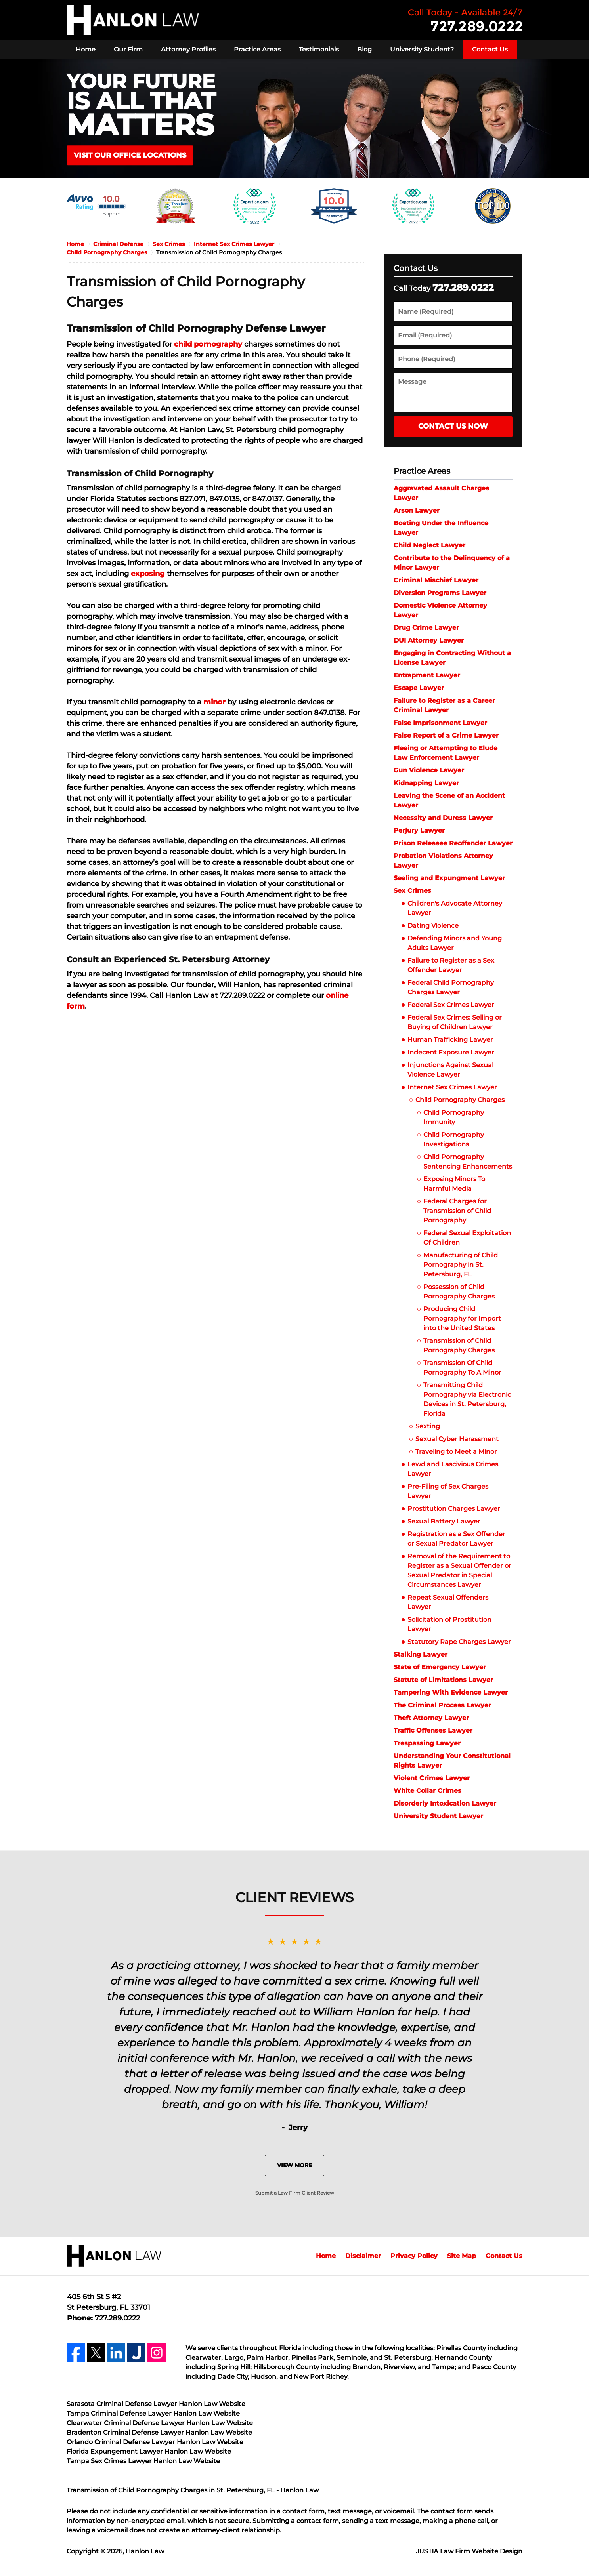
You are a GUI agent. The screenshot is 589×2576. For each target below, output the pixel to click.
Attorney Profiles (188, 49)
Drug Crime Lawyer (426, 627)
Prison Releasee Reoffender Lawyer (453, 843)
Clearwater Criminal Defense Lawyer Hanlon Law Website (160, 2423)
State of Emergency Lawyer (440, 1667)
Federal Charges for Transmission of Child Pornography (457, 1210)
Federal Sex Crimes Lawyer (450, 1005)
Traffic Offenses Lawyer (433, 1730)
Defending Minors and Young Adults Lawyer (454, 942)
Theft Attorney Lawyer (431, 1718)
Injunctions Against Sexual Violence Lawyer (450, 1069)
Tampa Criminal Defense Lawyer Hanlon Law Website (153, 2413)
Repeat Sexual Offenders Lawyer (447, 1602)
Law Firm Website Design (469, 2551)
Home (86, 49)
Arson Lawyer (417, 510)
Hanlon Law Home (133, 20)
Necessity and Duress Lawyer (443, 818)
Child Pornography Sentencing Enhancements (467, 1161)
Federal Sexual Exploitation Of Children (467, 1237)
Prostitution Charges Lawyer (453, 1508)
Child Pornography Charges (460, 1100)
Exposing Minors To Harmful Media (454, 1183)
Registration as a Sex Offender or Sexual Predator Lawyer (456, 1538)
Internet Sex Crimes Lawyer (452, 1087)
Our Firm (128, 49)
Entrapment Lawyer (427, 675)
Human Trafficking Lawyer (450, 1039)
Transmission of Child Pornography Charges (459, 1345)
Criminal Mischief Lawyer (436, 580)
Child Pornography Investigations (453, 1139)
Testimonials (319, 49)
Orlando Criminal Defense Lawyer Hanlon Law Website (155, 2442)
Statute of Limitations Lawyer (443, 1680)
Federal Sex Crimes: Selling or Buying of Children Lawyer (454, 1022)
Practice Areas (257, 49)
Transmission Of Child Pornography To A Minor (462, 1367)
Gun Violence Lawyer (429, 770)
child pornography (208, 344)
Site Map (461, 2255)
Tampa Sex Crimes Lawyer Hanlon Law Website (143, 2461)
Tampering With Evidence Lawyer (451, 1692)
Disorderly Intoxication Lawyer (445, 1803)
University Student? (422, 49)
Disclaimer (363, 2255)
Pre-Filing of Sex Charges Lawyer (447, 1491)
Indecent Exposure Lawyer (450, 1052)
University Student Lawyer (438, 1816)
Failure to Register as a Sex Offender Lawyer (450, 965)
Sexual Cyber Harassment (457, 1439)
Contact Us (490, 49)
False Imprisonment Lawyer (440, 722)
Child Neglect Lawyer (429, 545)
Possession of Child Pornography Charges (459, 1291)
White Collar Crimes (427, 1790)
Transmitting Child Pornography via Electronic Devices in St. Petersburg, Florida (467, 1399)
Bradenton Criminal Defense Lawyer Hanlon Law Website (159, 2432)
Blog (364, 49)
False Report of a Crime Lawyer (446, 735)
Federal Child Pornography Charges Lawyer (450, 987)
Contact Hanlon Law (465, 20)
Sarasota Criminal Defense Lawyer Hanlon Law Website (156, 2404)
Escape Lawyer (419, 688)
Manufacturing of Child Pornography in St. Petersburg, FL (460, 1264)
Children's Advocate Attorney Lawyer (454, 908)
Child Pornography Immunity (453, 1117)
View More (294, 2165)
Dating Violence (433, 925)
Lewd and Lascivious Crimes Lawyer (452, 1469)
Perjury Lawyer (419, 830)
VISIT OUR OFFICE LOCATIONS (130, 155)
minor (214, 702)
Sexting (427, 1426)
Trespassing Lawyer (427, 1743)
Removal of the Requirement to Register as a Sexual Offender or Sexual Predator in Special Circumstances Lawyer (459, 1570)
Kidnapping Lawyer (426, 783)
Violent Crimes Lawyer (432, 1778)
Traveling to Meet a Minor (456, 1451)
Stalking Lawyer (420, 1654)
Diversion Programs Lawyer (440, 593)
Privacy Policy (414, 2255)
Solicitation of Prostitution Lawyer (449, 1624)
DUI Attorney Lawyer (429, 640)
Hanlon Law (145, 2551)
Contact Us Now (453, 426)
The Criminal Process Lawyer (442, 1705)
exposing (148, 573)
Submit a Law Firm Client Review (294, 2193)
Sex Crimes (412, 890)
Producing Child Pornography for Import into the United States (462, 1318)
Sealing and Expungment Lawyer (449, 878)
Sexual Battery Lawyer (443, 1521)
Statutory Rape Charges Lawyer (459, 1642)
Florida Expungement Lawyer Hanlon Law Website (149, 2451)
